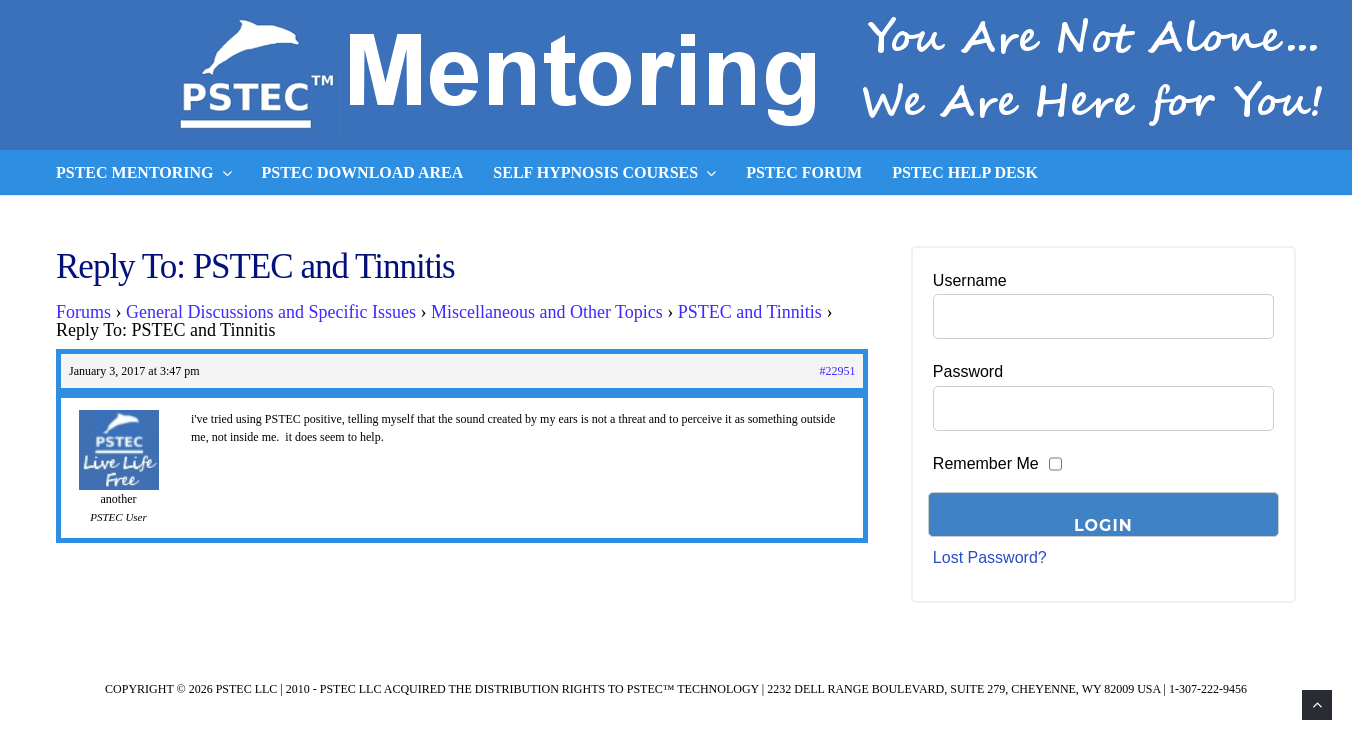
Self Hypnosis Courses (604, 173)
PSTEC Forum (804, 172)
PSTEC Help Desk (965, 172)
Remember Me (986, 463)
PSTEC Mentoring (144, 173)
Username (970, 280)
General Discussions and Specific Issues (271, 312)
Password (968, 371)
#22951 (837, 371)
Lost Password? (990, 557)
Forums (83, 312)
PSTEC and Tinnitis (750, 312)
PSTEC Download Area (363, 172)
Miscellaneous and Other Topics (547, 312)
